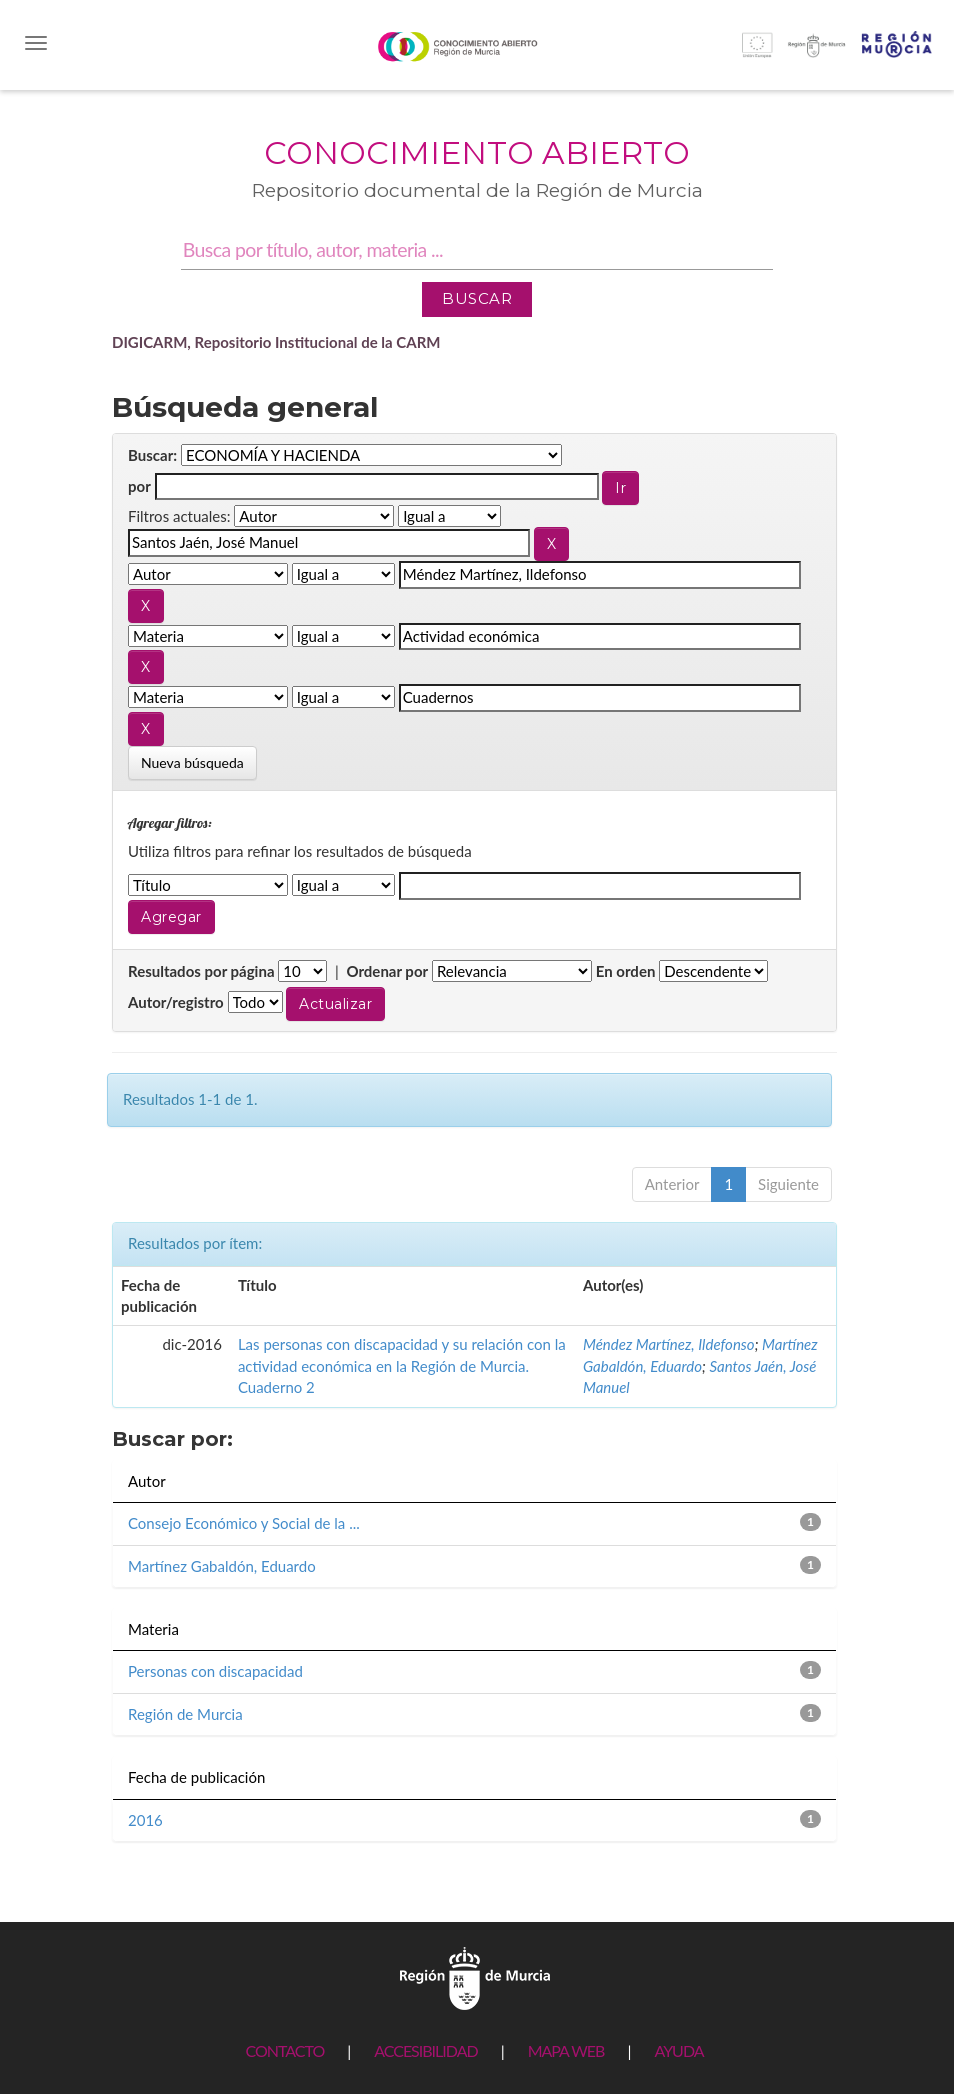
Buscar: (152, 455)
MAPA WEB (566, 2050)
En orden (626, 971)
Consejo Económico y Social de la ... (244, 1523)
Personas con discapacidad (215, 1671)
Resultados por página (201, 971)
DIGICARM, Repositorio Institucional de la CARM (276, 342)
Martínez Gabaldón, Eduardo (222, 1566)
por (139, 486)
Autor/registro (176, 1002)
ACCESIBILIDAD (425, 2050)
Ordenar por (387, 971)
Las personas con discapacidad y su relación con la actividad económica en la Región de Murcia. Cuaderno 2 (402, 1365)
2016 (145, 1820)
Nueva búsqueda (192, 762)
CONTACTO (284, 2050)
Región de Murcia (185, 1714)
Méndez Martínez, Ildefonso (669, 1344)
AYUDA (678, 2050)
